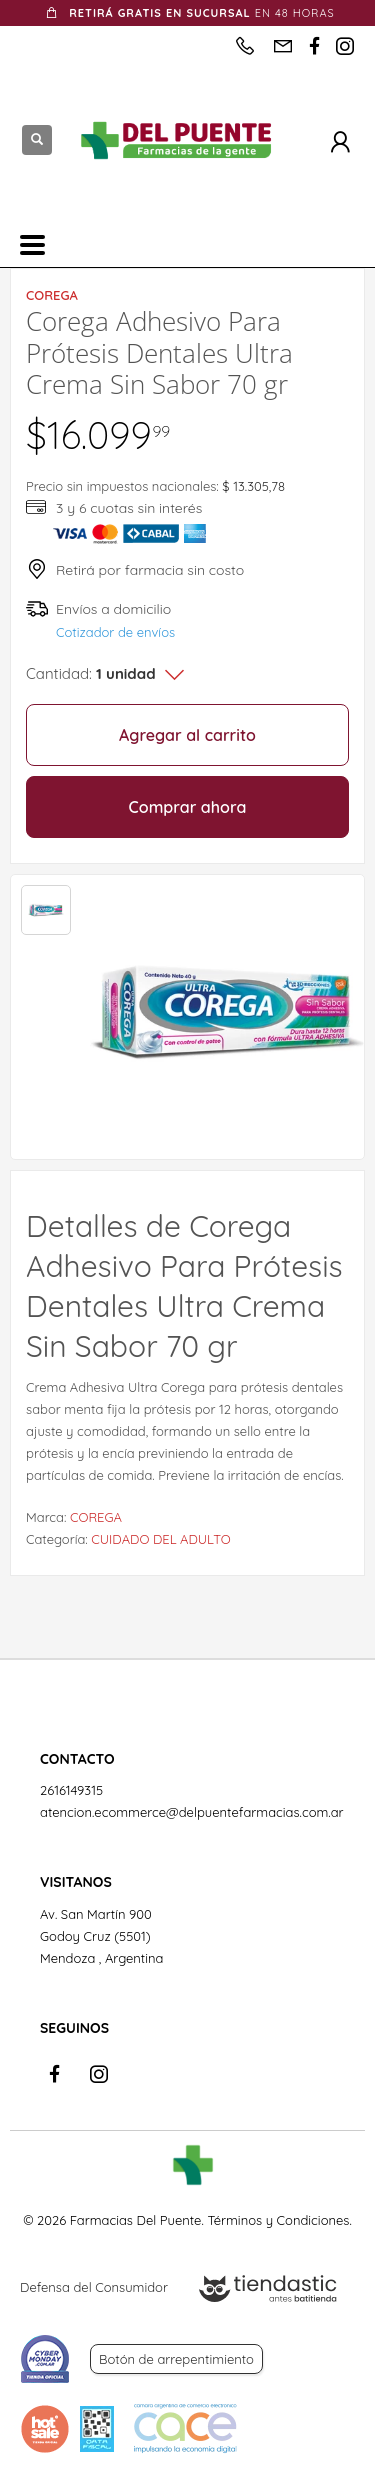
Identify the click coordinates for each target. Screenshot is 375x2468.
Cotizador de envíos (115, 632)
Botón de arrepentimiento (176, 2359)
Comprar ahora (188, 807)
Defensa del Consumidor (94, 2287)
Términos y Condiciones (278, 2220)
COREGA (96, 1517)
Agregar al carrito (187, 735)
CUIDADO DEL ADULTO (160, 1539)
